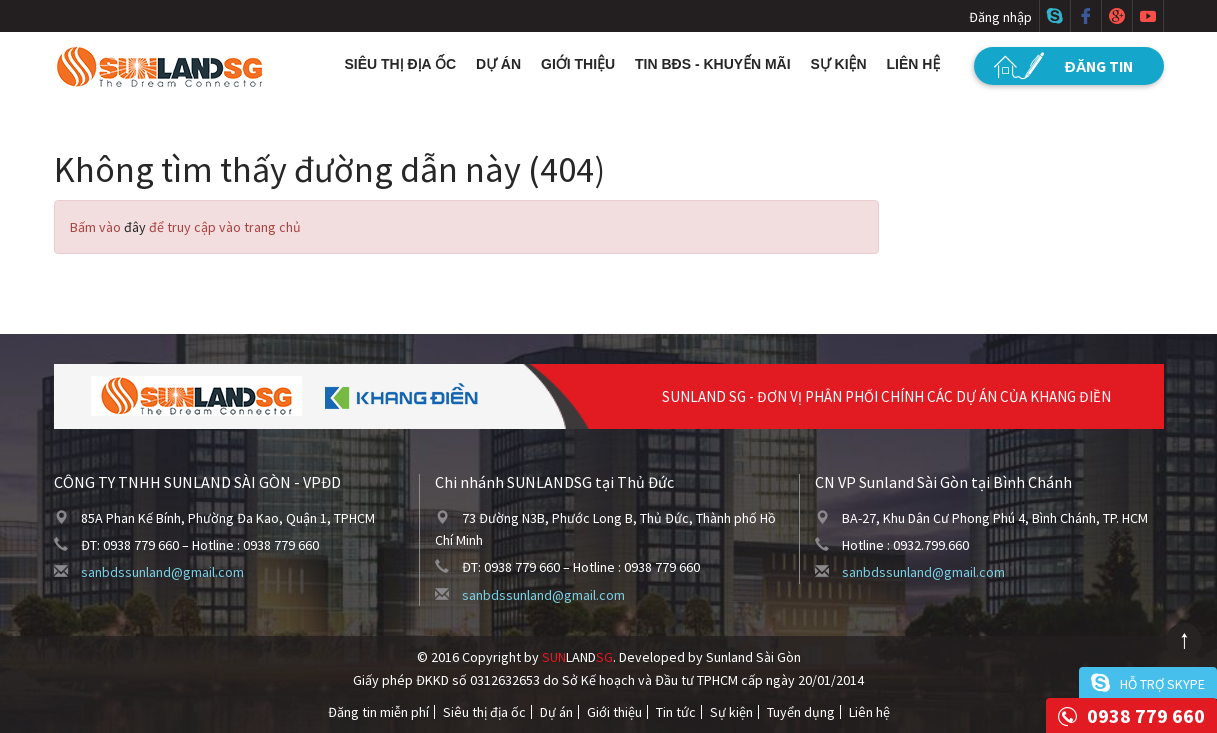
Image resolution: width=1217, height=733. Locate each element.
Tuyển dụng (801, 712)
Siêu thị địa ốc (401, 64)
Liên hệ (914, 64)
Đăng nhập (1000, 17)
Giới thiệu (578, 64)
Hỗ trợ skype (1162, 684)
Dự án (498, 64)
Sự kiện (839, 64)
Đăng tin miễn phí (378, 712)
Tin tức (676, 712)
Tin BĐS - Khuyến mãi (713, 64)
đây (135, 227)
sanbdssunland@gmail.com (162, 572)
